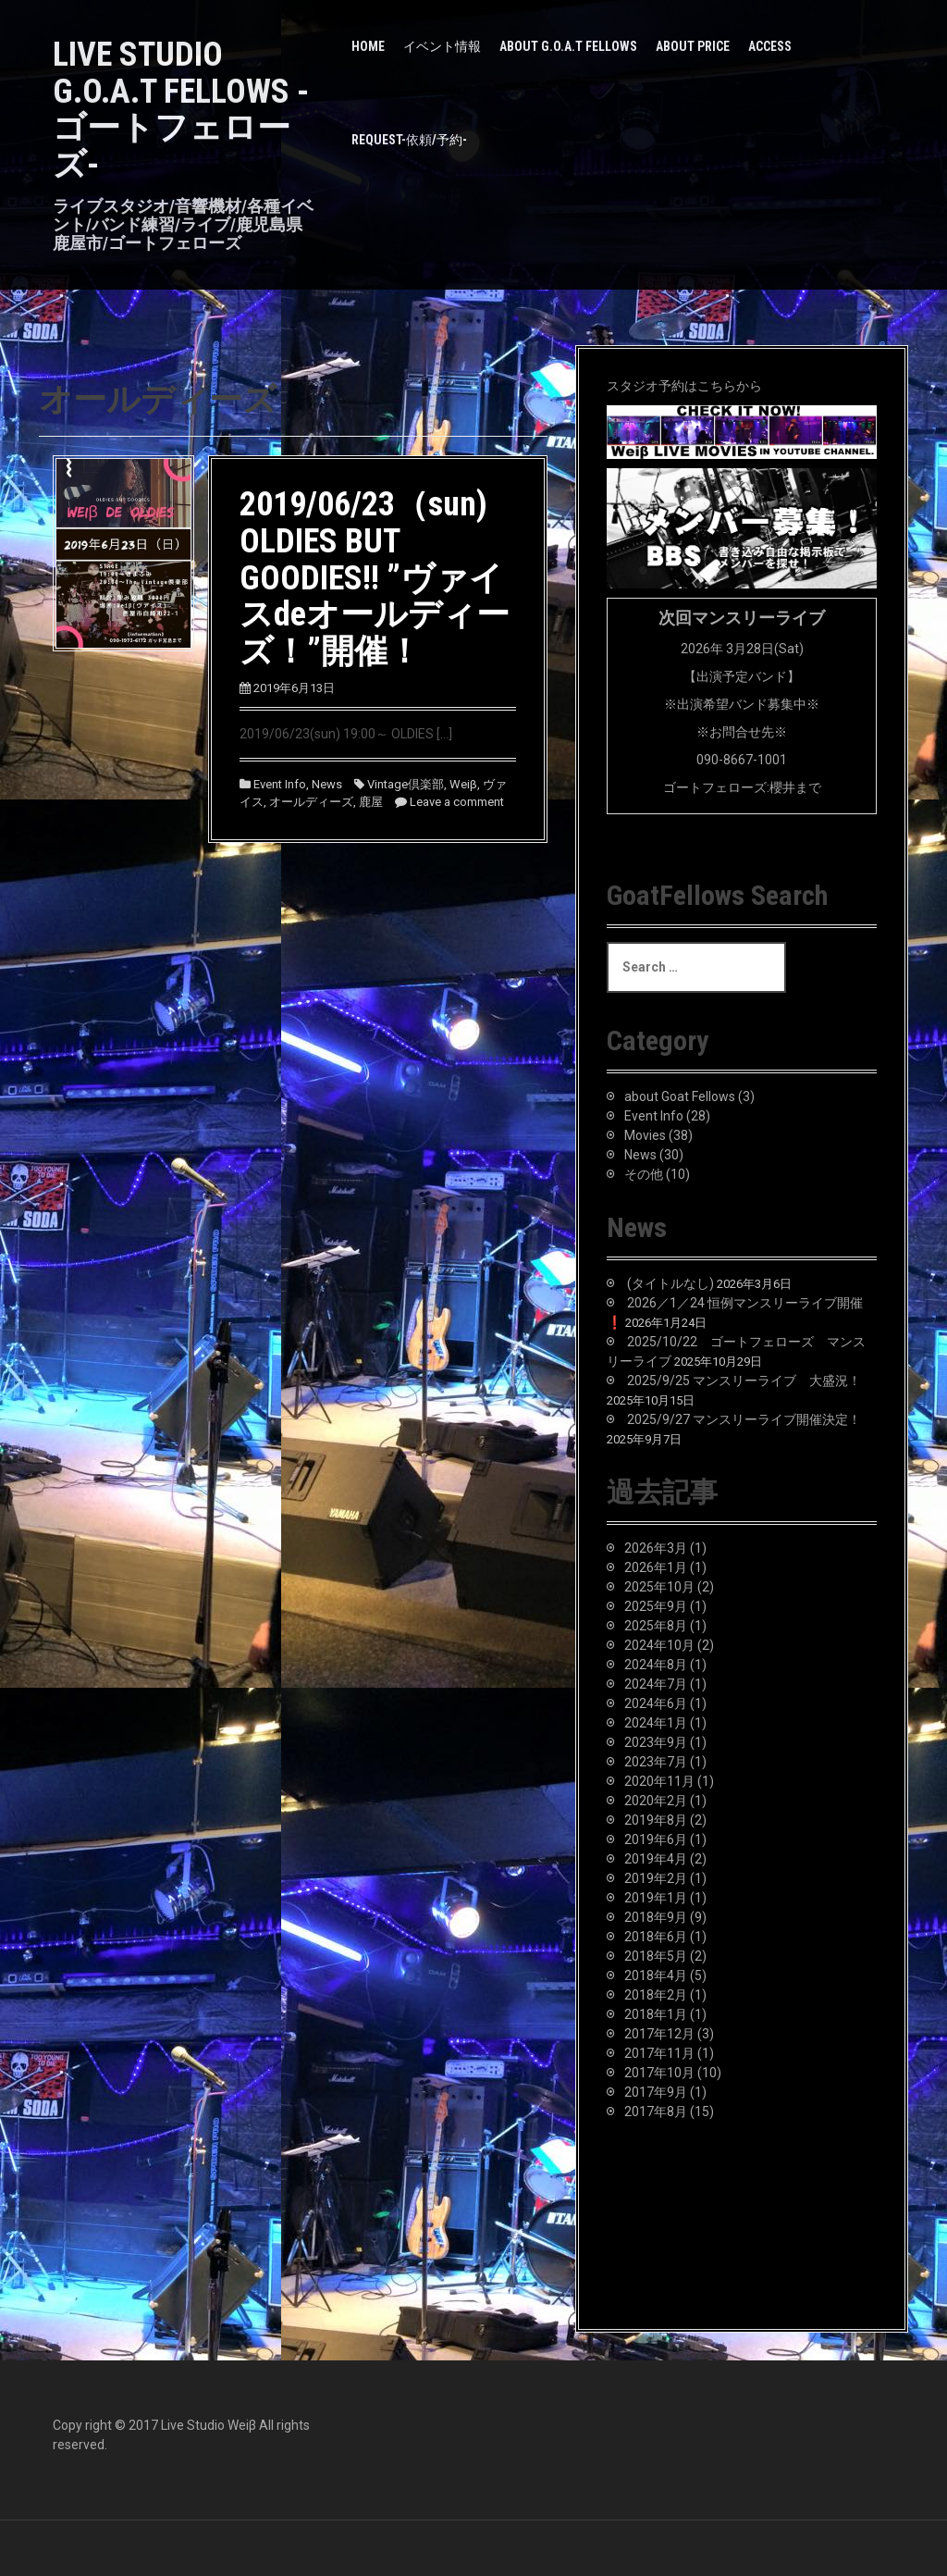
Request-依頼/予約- (409, 139)
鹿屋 (371, 802)
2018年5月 (655, 1956)
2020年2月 (655, 1800)
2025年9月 (655, 1606)
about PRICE (693, 46)
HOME (368, 46)
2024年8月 (655, 1664)
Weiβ (463, 784)
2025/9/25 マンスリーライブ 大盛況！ (744, 1380)
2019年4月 (655, 1859)
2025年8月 (655, 1625)
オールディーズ (311, 802)
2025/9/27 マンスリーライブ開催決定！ (744, 1419)
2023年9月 (655, 1742)
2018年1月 (655, 2014)
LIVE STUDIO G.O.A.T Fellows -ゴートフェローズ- (181, 109)
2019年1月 (655, 1897)
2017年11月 (659, 2053)
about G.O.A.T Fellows (568, 46)
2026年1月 (655, 1567)
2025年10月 (659, 1586)
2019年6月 (655, 1839)
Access (770, 46)
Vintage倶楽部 (405, 784)
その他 (643, 1174)
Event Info (279, 784)
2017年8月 (655, 2111)
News (327, 784)
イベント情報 (442, 46)
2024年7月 (655, 1684)
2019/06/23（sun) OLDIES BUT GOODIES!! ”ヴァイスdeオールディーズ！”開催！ (375, 577)
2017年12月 (659, 2033)
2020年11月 (659, 1781)
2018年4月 (655, 1975)
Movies (645, 1135)
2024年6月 (655, 1703)
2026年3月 (655, 1548)
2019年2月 (655, 1878)
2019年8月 (655, 1820)
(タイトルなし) (670, 1283)
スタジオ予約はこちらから (684, 385)
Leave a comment (457, 802)
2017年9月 (655, 2092)
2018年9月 (655, 1917)
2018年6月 (655, 1936)
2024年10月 (659, 1645)
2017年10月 (659, 2072)
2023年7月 (655, 1761)
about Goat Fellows (679, 1096)
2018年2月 (655, 1995)
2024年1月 (655, 1722)
